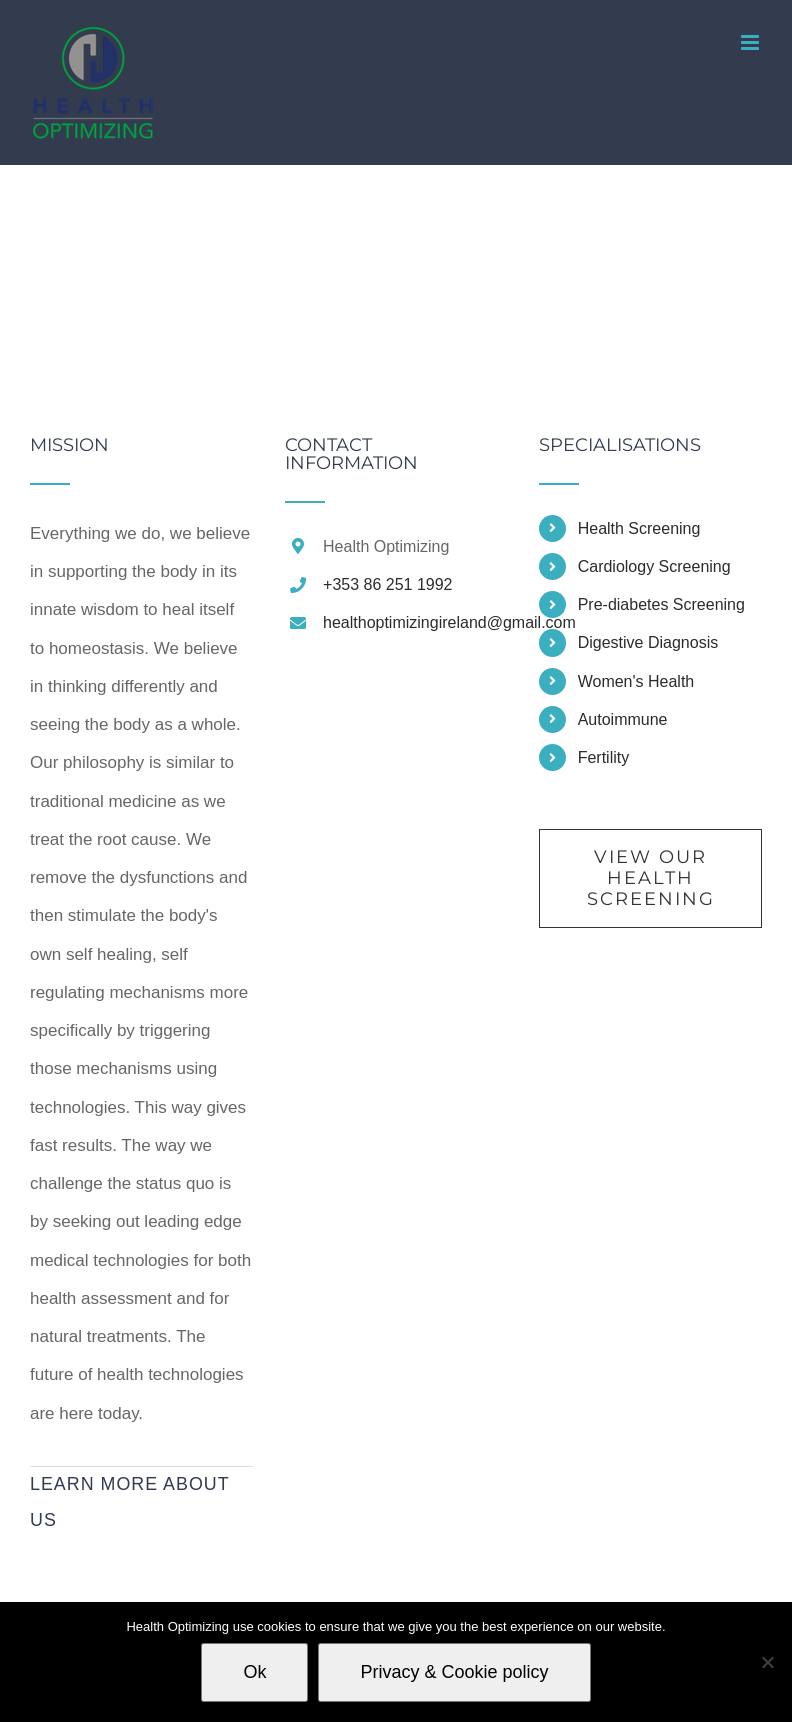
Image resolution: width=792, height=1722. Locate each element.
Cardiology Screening (654, 566)
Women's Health (636, 681)
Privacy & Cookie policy (454, 1672)
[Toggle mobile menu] (751, 42)
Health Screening (639, 528)
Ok (254, 1672)
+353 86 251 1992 (387, 584)
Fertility (604, 757)
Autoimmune (623, 719)
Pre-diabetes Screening (661, 604)
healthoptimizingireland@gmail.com (415, 622)
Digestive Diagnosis (648, 642)
